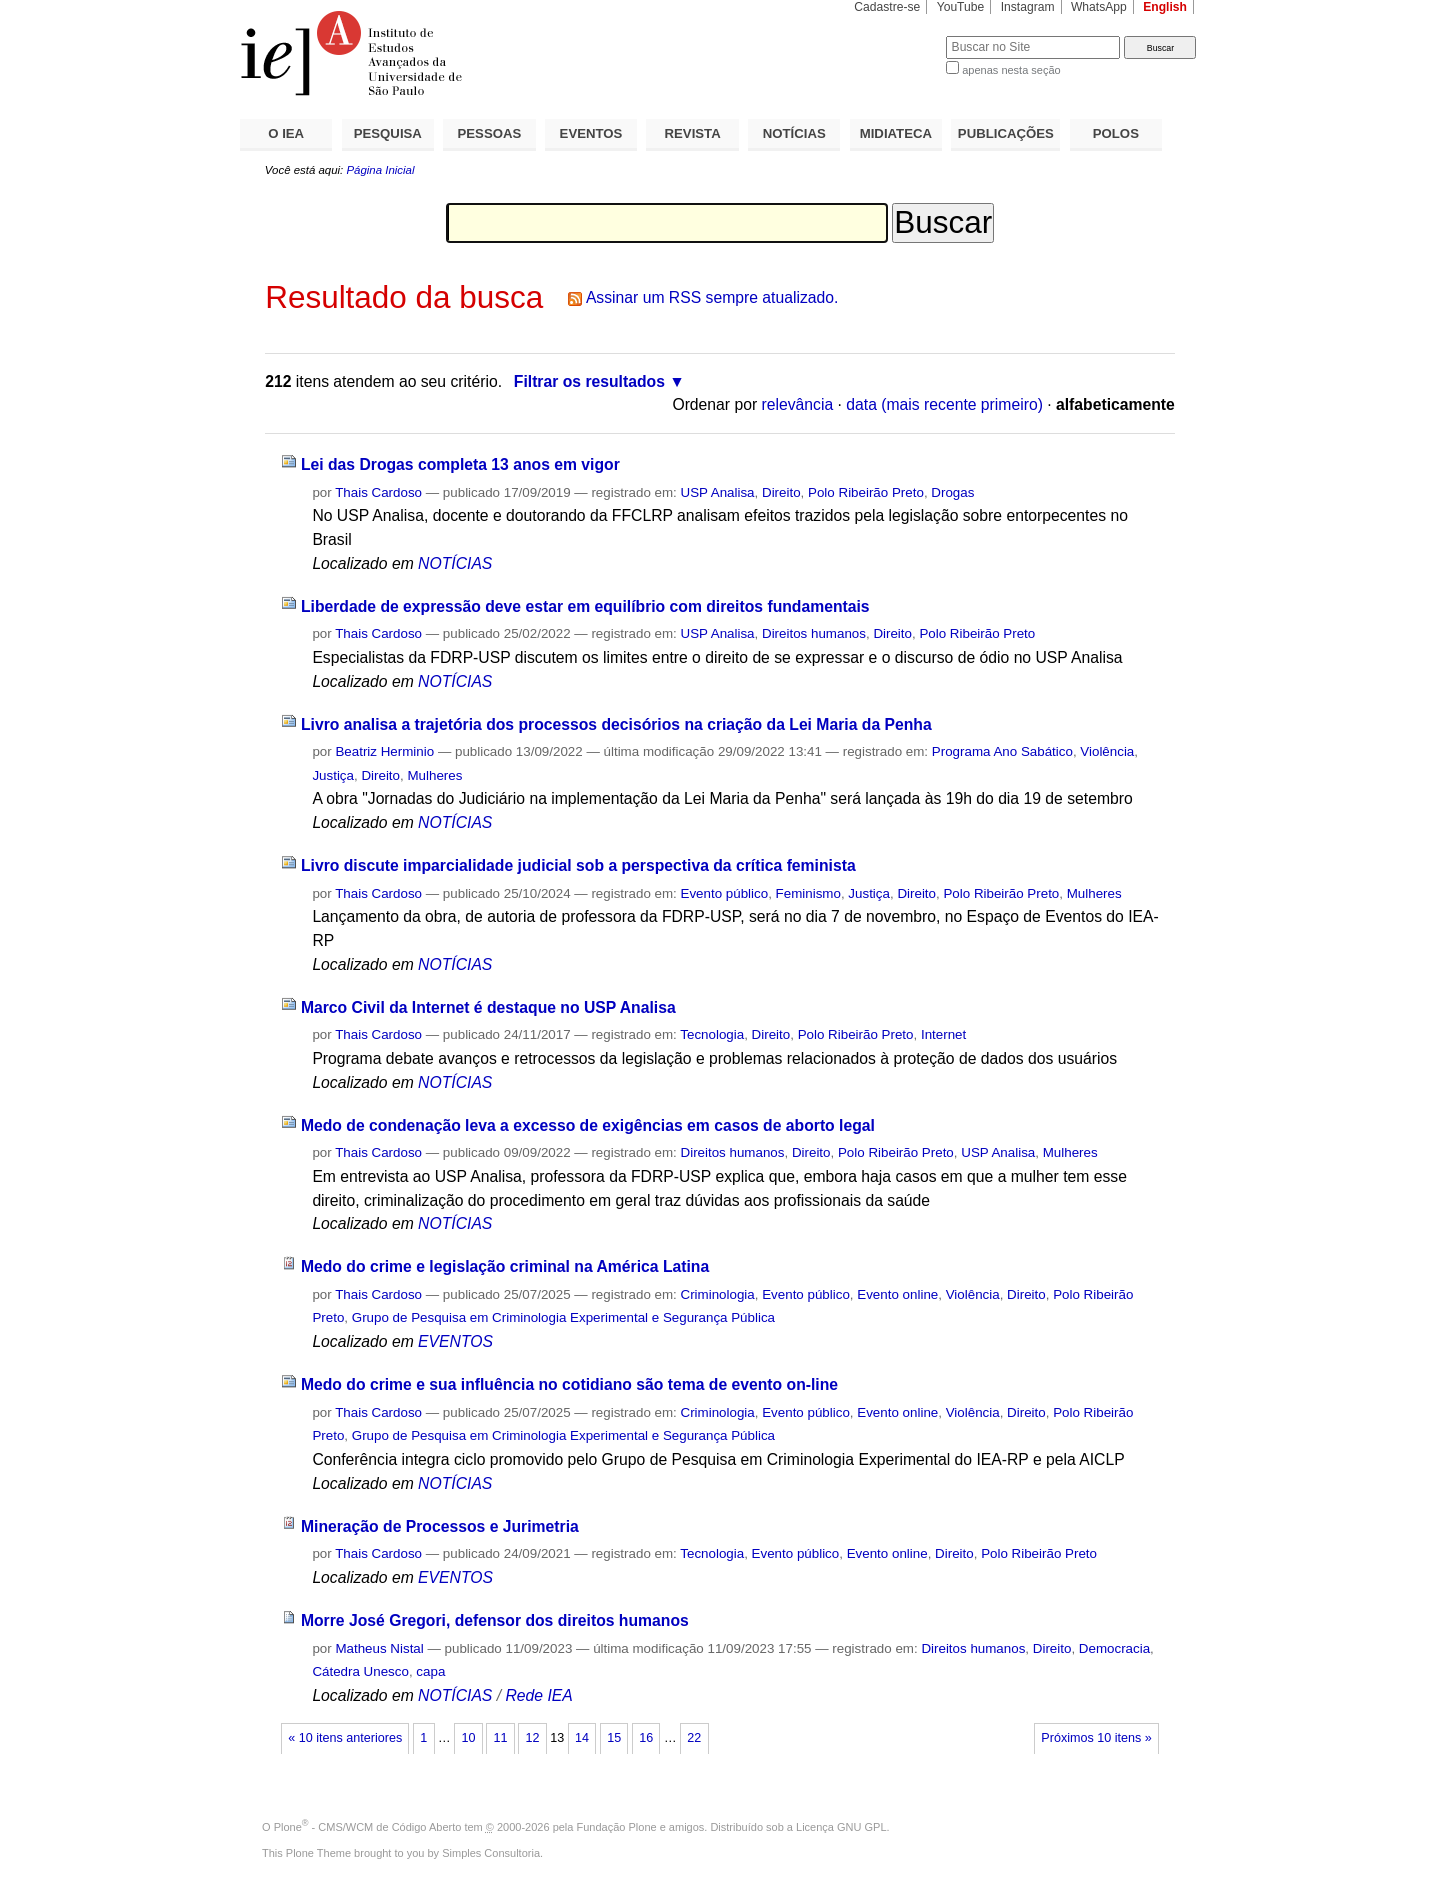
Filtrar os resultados (589, 381)
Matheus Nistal (379, 1648)
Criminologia (718, 1294)
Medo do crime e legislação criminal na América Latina (505, 1266)
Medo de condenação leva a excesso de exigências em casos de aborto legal (588, 1125)
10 (468, 1738)
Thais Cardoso (378, 492)
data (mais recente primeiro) (944, 404)
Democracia (1114, 1648)
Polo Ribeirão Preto (866, 492)
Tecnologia (712, 1034)
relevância (798, 404)
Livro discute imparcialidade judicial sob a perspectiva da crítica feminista (578, 865)
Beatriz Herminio (384, 751)
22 (694, 1738)
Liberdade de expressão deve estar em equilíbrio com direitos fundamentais (585, 606)
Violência (1107, 751)
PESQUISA (388, 133)
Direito (781, 492)
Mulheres (434, 775)
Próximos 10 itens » (1096, 1738)
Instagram (1028, 7)
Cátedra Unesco (360, 1671)
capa (430, 1671)
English (1165, 7)
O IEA (286, 133)
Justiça (333, 775)
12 (533, 1738)
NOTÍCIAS (794, 133)
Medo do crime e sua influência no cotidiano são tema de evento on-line (569, 1384)
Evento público (725, 893)
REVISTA (693, 133)
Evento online (897, 1294)
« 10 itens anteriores (345, 1738)
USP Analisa (718, 492)
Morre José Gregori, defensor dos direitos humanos (495, 1620)
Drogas (952, 492)
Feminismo (808, 893)
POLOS (1116, 133)
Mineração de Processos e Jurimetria (440, 1526)
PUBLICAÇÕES (1006, 133)
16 (646, 1738)
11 (500, 1738)
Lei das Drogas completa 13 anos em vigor (460, 464)
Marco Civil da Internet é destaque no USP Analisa (488, 1007)
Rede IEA (538, 1695)
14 (582, 1738)
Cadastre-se (887, 7)
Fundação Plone (617, 1827)
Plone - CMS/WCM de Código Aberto (368, 1827)
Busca (897, 35)
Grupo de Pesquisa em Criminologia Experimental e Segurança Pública (563, 1317)
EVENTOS (591, 133)
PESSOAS (490, 133)
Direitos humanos (814, 633)
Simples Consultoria (491, 1853)
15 (614, 1738)
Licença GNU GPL (841, 1827)
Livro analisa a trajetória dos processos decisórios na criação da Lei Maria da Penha (616, 724)
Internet (943, 1034)
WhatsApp (1099, 7)
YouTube (961, 7)
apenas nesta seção (1011, 70)
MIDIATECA (896, 133)
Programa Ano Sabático (1002, 751)
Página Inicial (380, 170)
